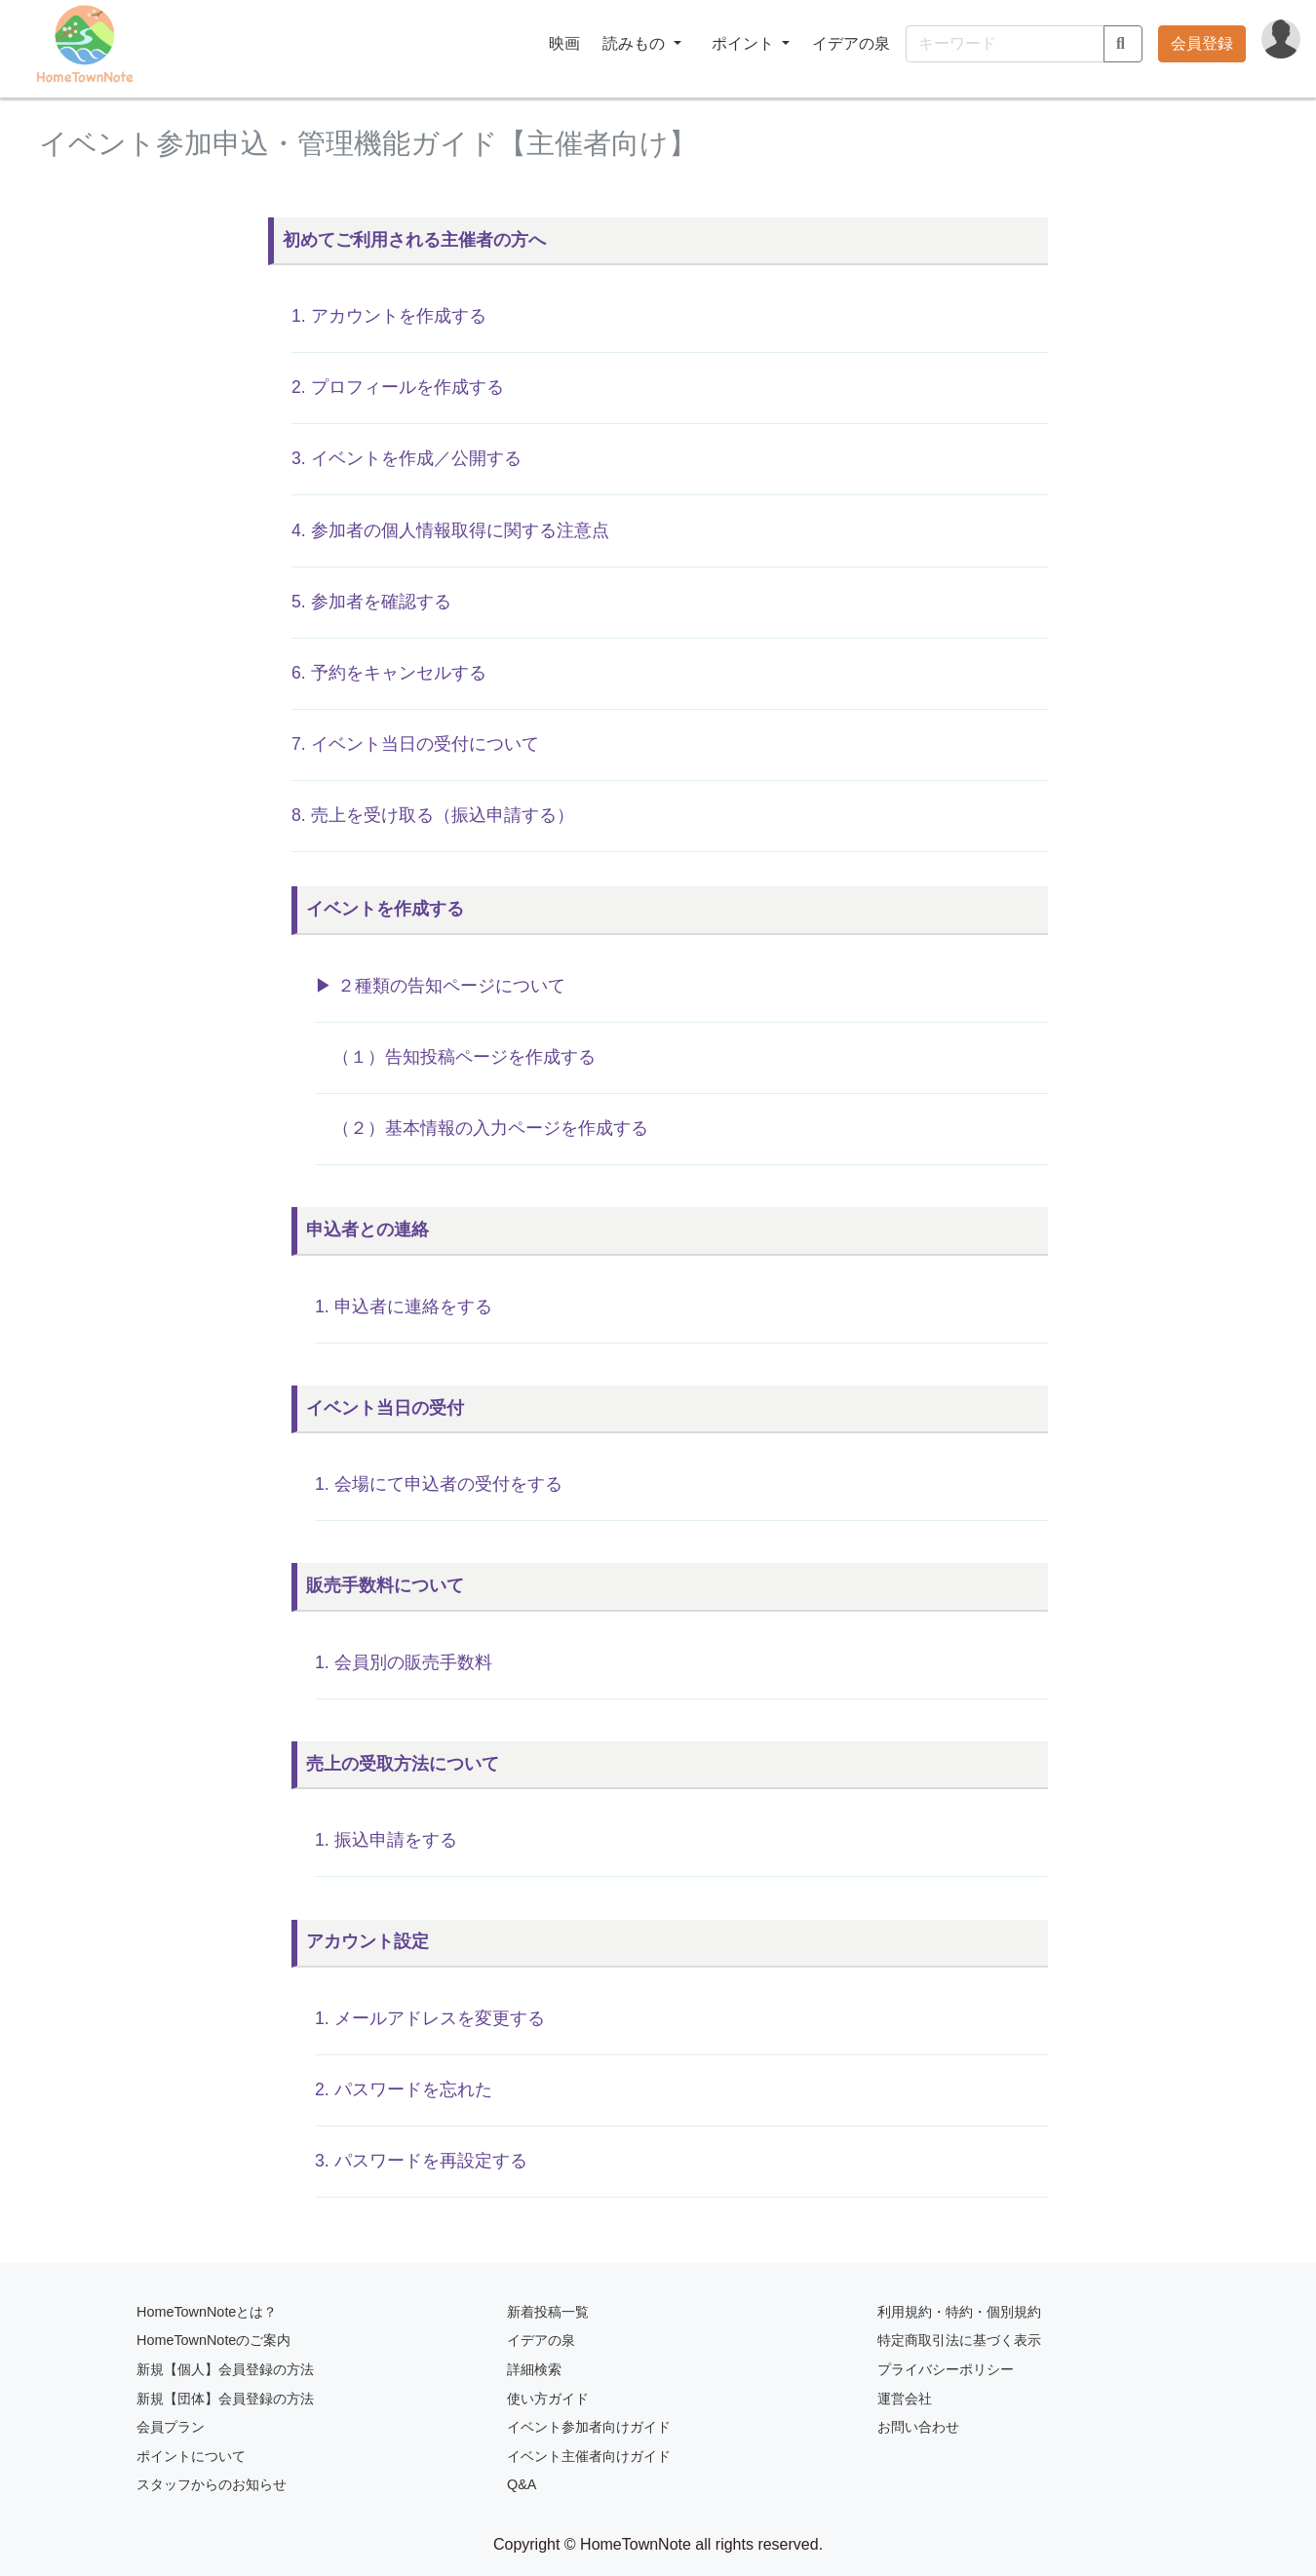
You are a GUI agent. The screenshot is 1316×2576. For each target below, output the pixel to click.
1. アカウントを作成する (388, 316)
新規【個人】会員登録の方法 (225, 2369)
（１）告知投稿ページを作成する (455, 1057)
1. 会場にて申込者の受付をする (438, 1484)
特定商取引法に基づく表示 (959, 2340)
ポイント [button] (745, 43)
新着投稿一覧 (548, 2312)
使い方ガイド (548, 2398)
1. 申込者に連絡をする (403, 1306)
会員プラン (170, 2427)
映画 (564, 43)
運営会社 (904, 2398)
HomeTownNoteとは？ (206, 2312)
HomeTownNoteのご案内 (213, 2340)
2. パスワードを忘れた (403, 2089)
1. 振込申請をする (386, 1840)
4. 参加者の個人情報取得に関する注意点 (450, 530)
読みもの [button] (635, 43)
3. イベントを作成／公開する (406, 458)
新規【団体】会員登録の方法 (225, 2398)
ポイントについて (191, 2456)
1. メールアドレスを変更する (430, 2018)
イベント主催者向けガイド (589, 2456)
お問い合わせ (918, 2427)
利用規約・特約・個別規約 (959, 2312)
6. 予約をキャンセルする (388, 673)
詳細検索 (534, 2369)
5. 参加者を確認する (371, 601)
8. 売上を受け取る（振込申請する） (432, 815)
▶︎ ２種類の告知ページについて (440, 985)
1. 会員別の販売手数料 (403, 1662)
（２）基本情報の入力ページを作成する (481, 1128)
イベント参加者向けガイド (589, 2427)
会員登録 (1202, 43)
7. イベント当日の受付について (415, 744)
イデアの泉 (851, 43)
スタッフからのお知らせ (211, 2484)
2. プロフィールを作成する (397, 387)
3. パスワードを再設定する (421, 2160)
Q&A (521, 2484)
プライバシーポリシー (945, 2369)
